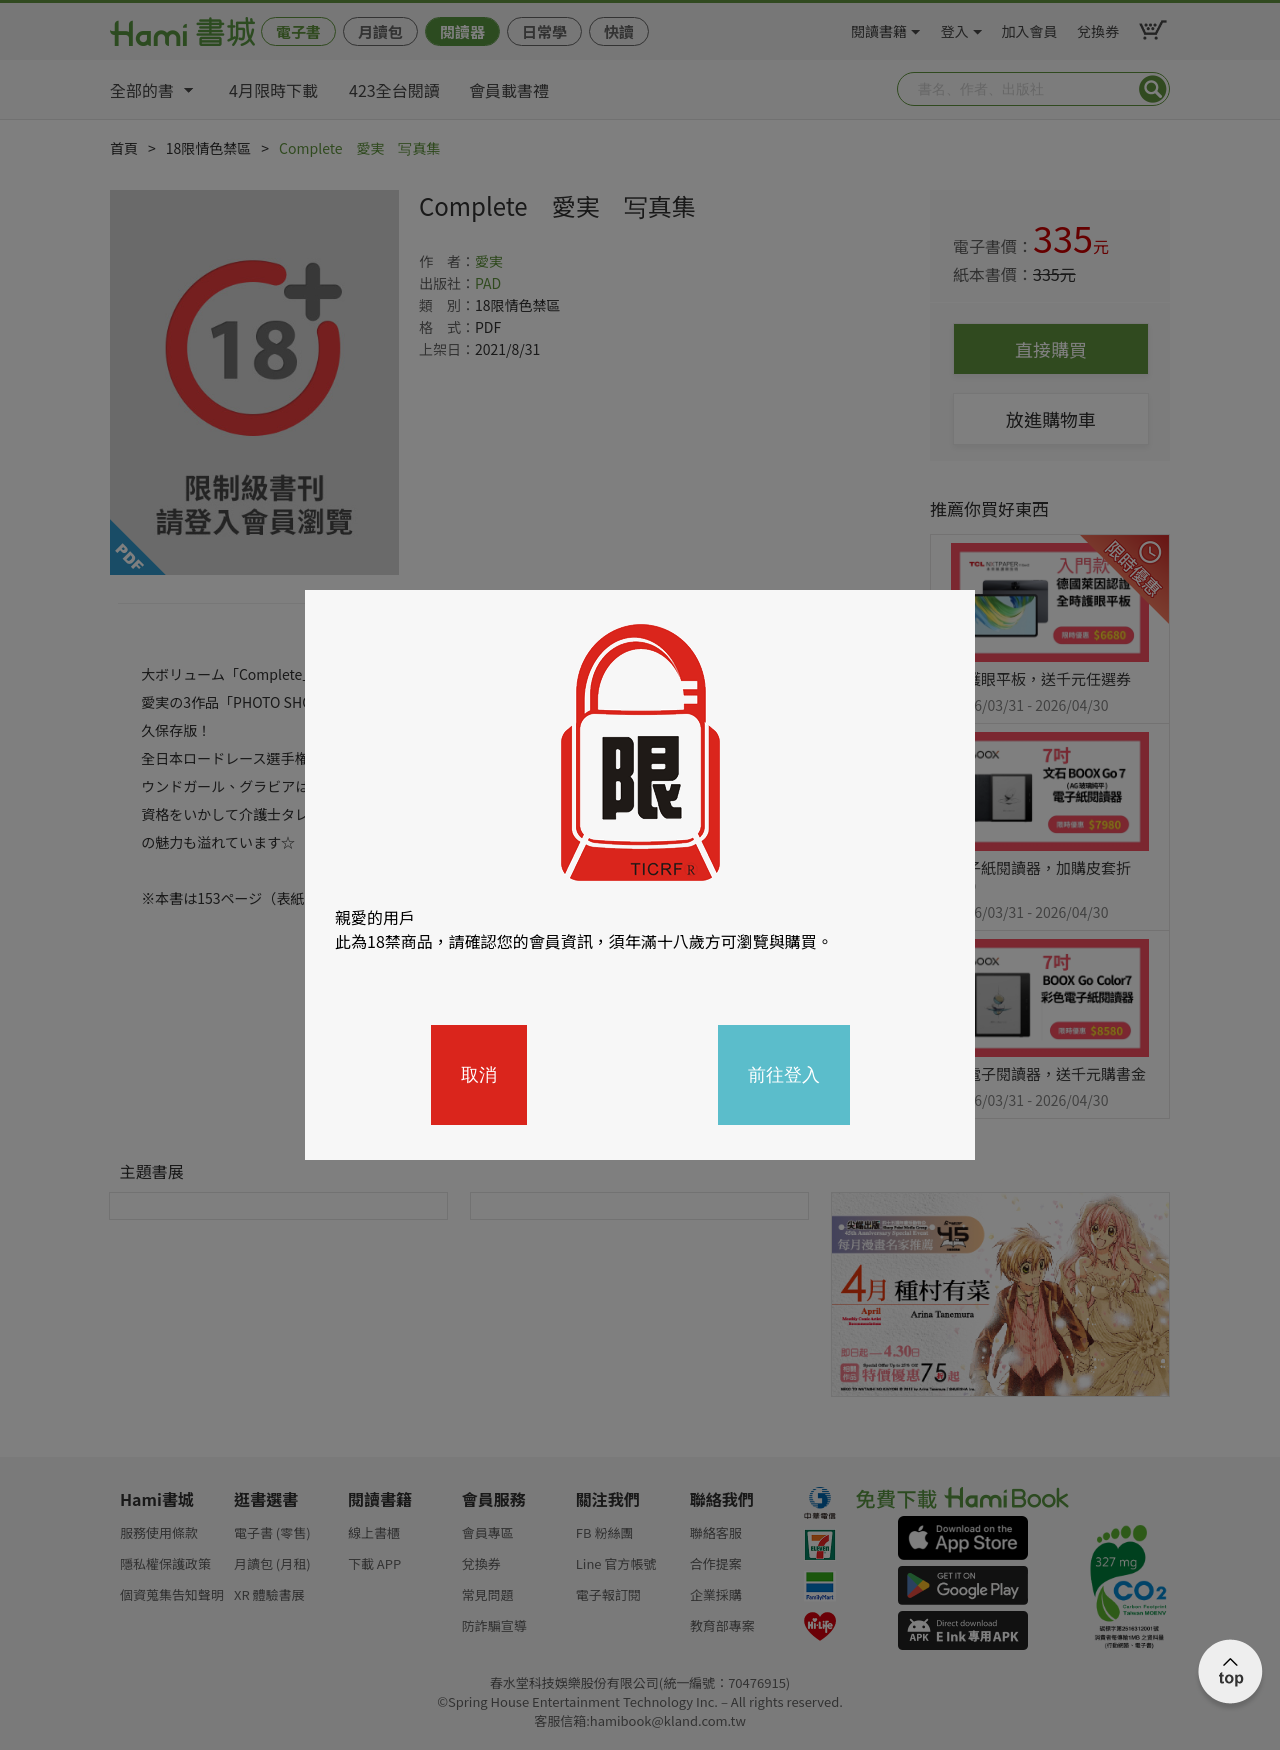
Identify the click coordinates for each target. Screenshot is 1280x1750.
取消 (479, 1075)
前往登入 (784, 1075)
